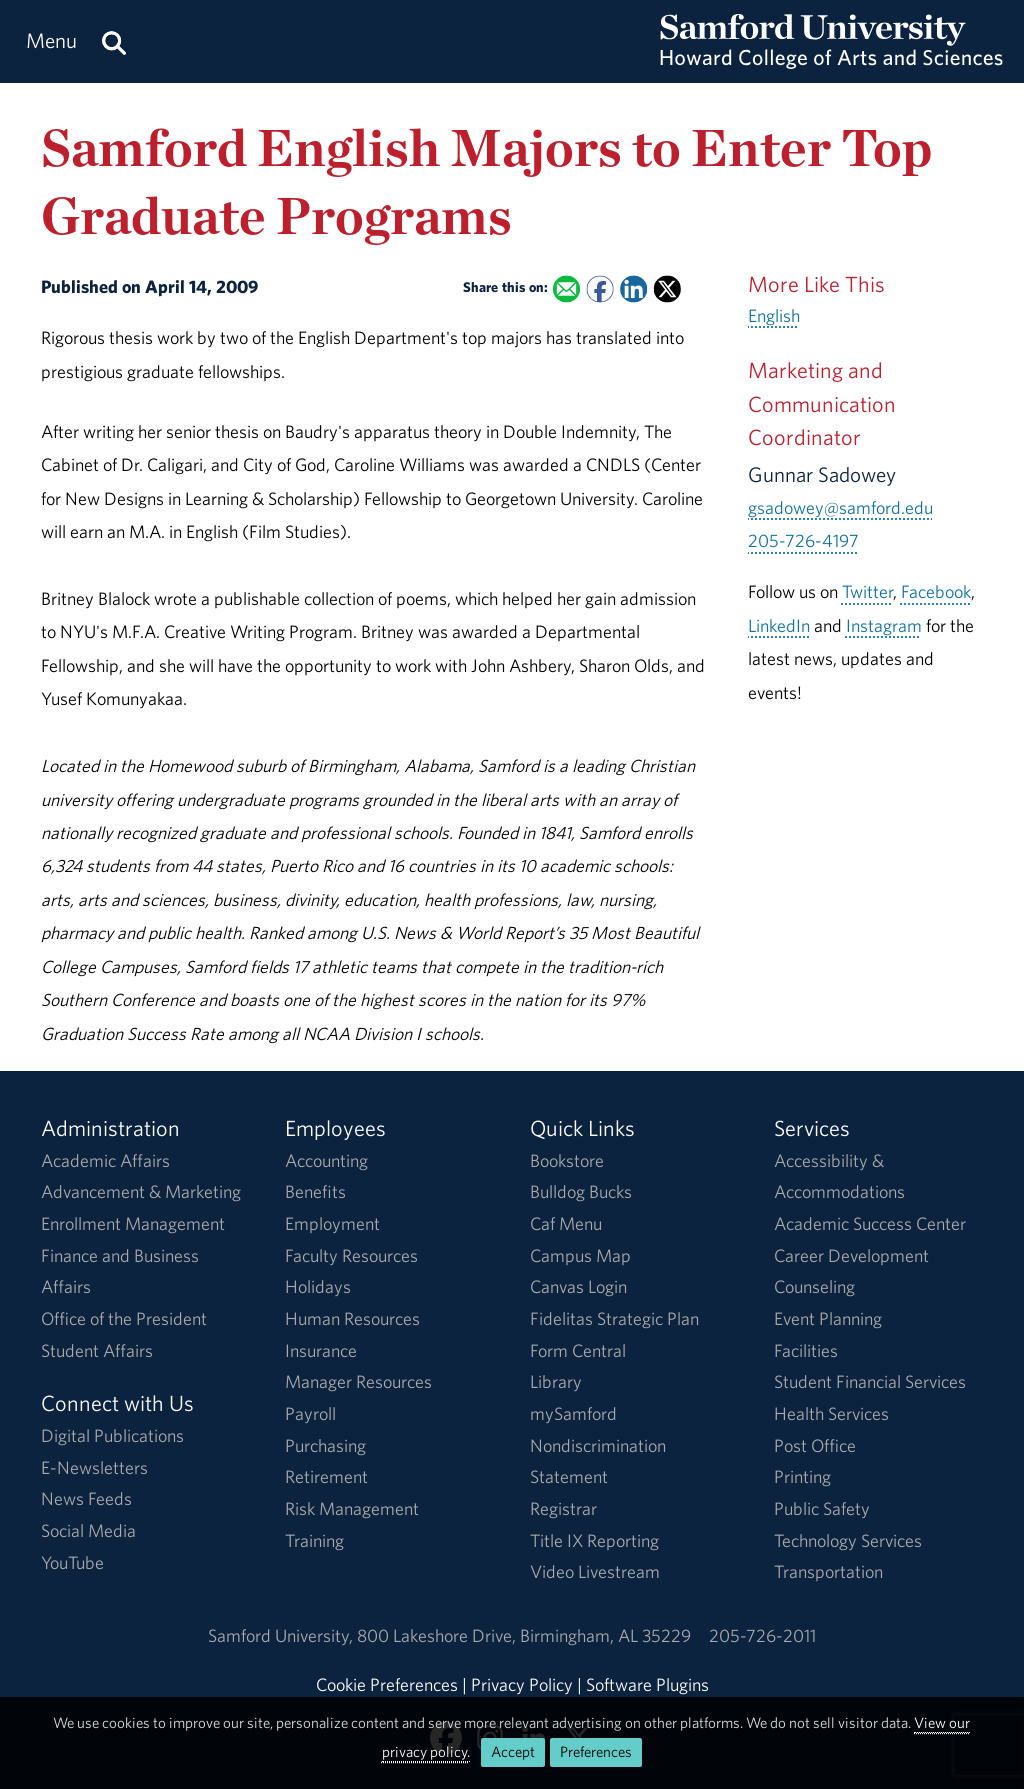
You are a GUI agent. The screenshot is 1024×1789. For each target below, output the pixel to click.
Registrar (563, 1508)
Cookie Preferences (387, 1684)
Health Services (831, 1413)
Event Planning (828, 1318)
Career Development (851, 1255)
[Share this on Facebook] (599, 289)
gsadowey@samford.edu (840, 507)
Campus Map (580, 1255)
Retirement (326, 1476)
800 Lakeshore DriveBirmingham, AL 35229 (524, 1635)
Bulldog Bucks (581, 1191)
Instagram (884, 625)
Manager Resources (358, 1381)
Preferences (596, 1751)
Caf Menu (566, 1223)
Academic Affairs (105, 1160)
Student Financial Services (870, 1381)
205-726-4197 (803, 540)
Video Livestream (595, 1571)
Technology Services (848, 1540)
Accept (513, 1751)
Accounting (326, 1160)
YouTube (72, 1562)
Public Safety (822, 1508)
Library (556, 1381)
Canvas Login (578, 1286)
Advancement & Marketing (141, 1191)
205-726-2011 (762, 1635)
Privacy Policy (522, 1684)
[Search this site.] (114, 41)
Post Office (815, 1445)
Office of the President (124, 1318)
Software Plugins (647, 1684)
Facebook (936, 591)
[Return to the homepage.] (831, 60)
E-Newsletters (94, 1467)
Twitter (867, 591)
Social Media (88, 1530)
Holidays (318, 1286)
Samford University (282, 1635)
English (774, 315)
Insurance (321, 1350)
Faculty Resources (351, 1255)
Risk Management (352, 1508)
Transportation (828, 1571)
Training (314, 1540)
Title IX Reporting (594, 1540)
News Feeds (86, 1498)
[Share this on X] (667, 289)
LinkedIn (779, 625)
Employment (332, 1223)
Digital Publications (112, 1435)
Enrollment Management (133, 1223)
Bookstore (567, 1160)
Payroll (310, 1413)
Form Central (578, 1350)
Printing (802, 1476)
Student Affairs (97, 1350)
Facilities (806, 1350)
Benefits (315, 1191)
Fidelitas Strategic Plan (614, 1318)
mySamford (573, 1413)
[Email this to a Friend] (566, 289)
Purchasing (325, 1445)
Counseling (814, 1286)
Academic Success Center (870, 1223)
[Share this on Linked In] (633, 289)
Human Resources (352, 1318)
